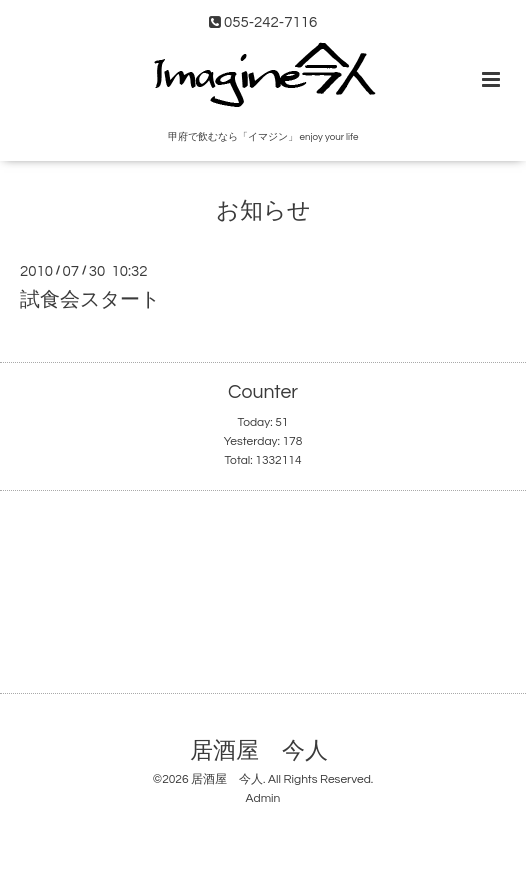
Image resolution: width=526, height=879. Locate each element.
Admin (263, 798)
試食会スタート (90, 300)
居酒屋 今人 (259, 751)
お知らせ (263, 211)
